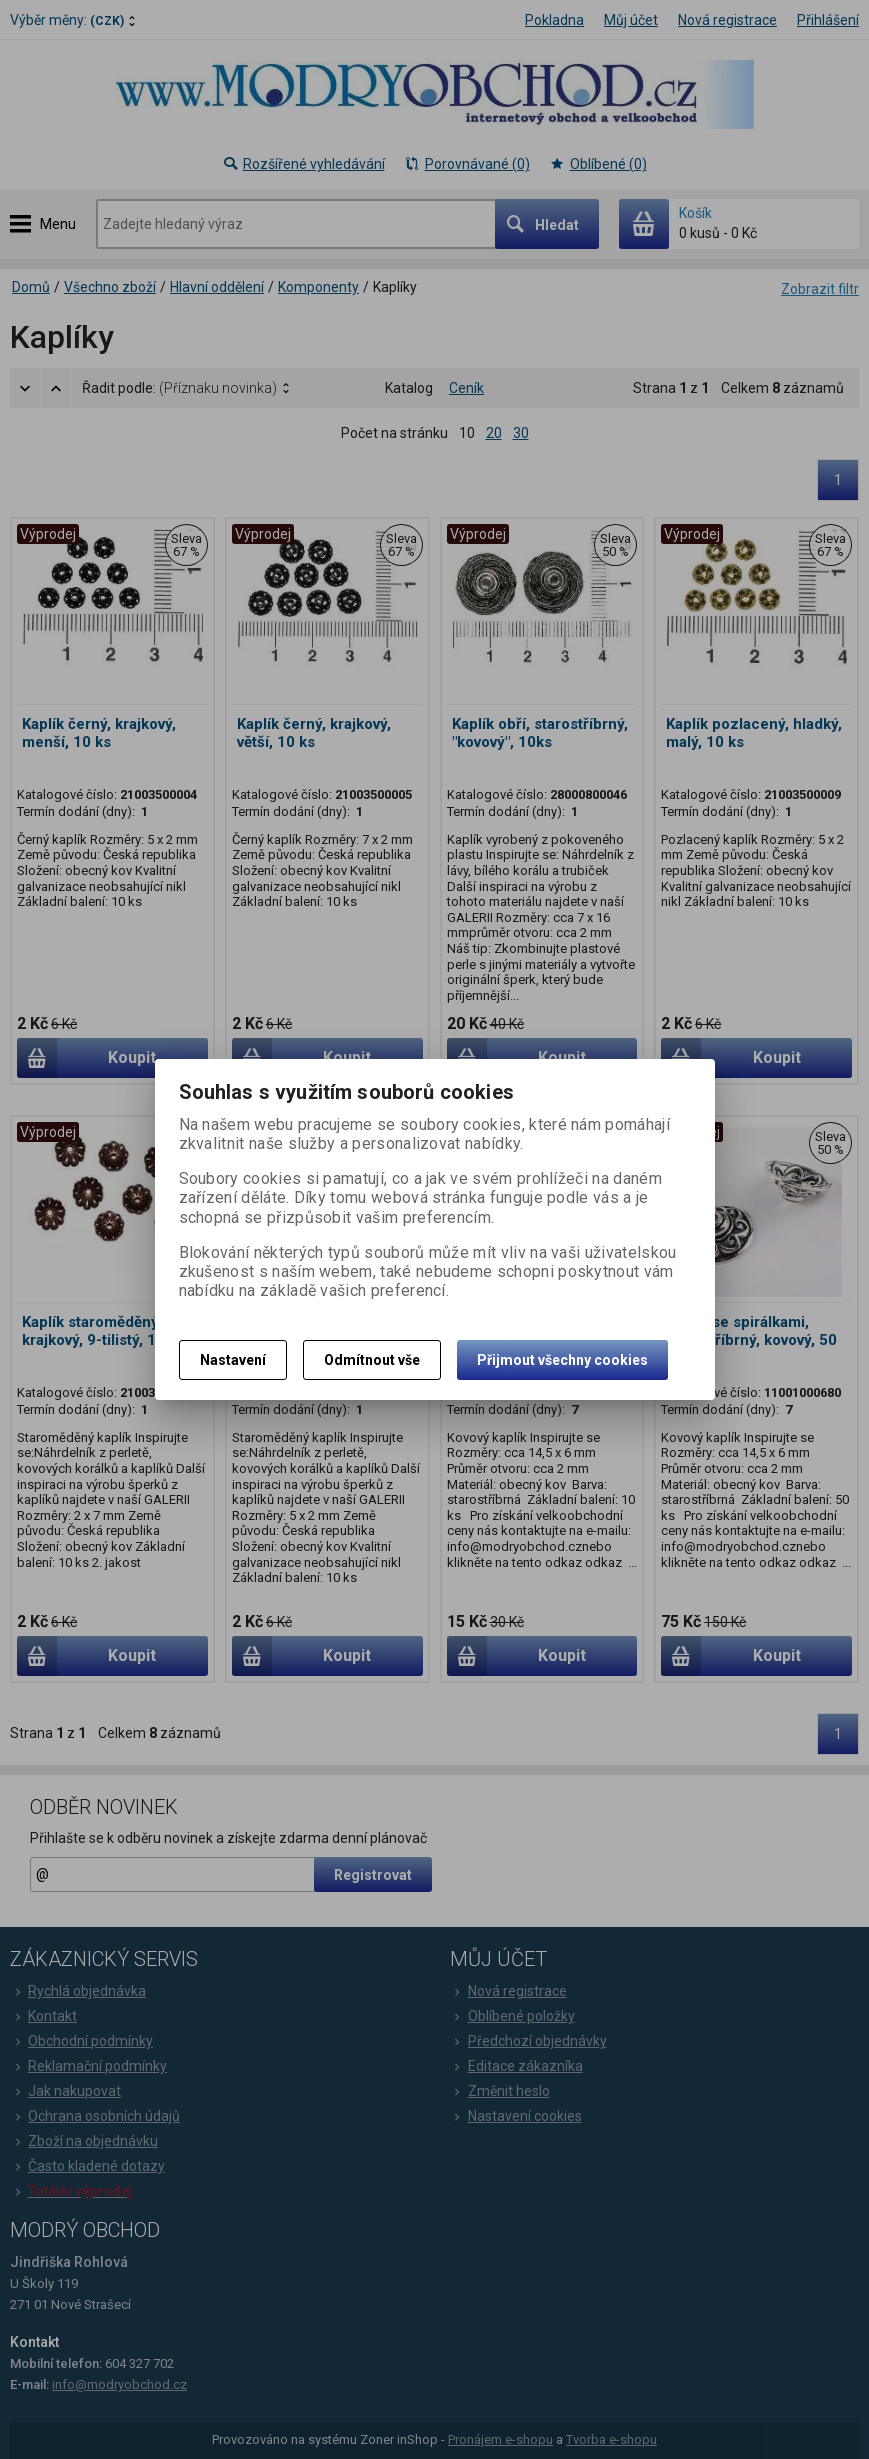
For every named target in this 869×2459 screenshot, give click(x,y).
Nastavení (233, 1360)
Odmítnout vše (372, 1360)
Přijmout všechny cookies (562, 1360)
